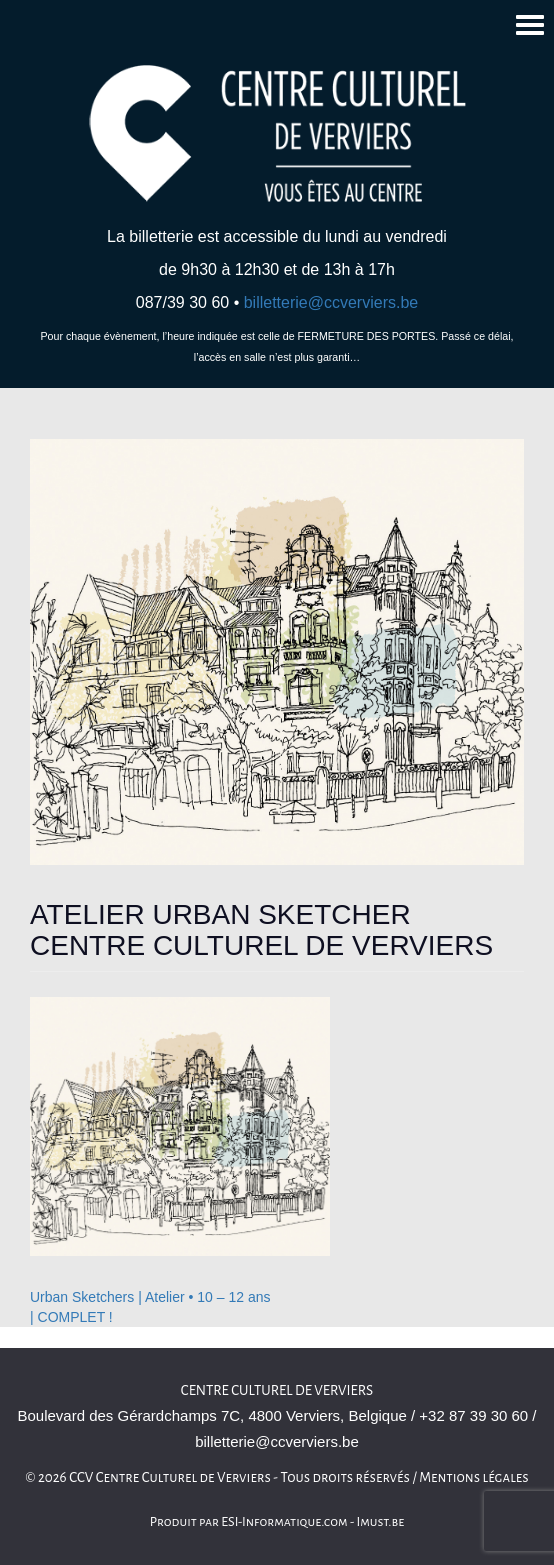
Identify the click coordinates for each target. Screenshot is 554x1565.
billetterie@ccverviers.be (331, 302)
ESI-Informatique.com (284, 1522)
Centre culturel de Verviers (277, 1390)
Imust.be (381, 1522)
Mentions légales (474, 1477)
